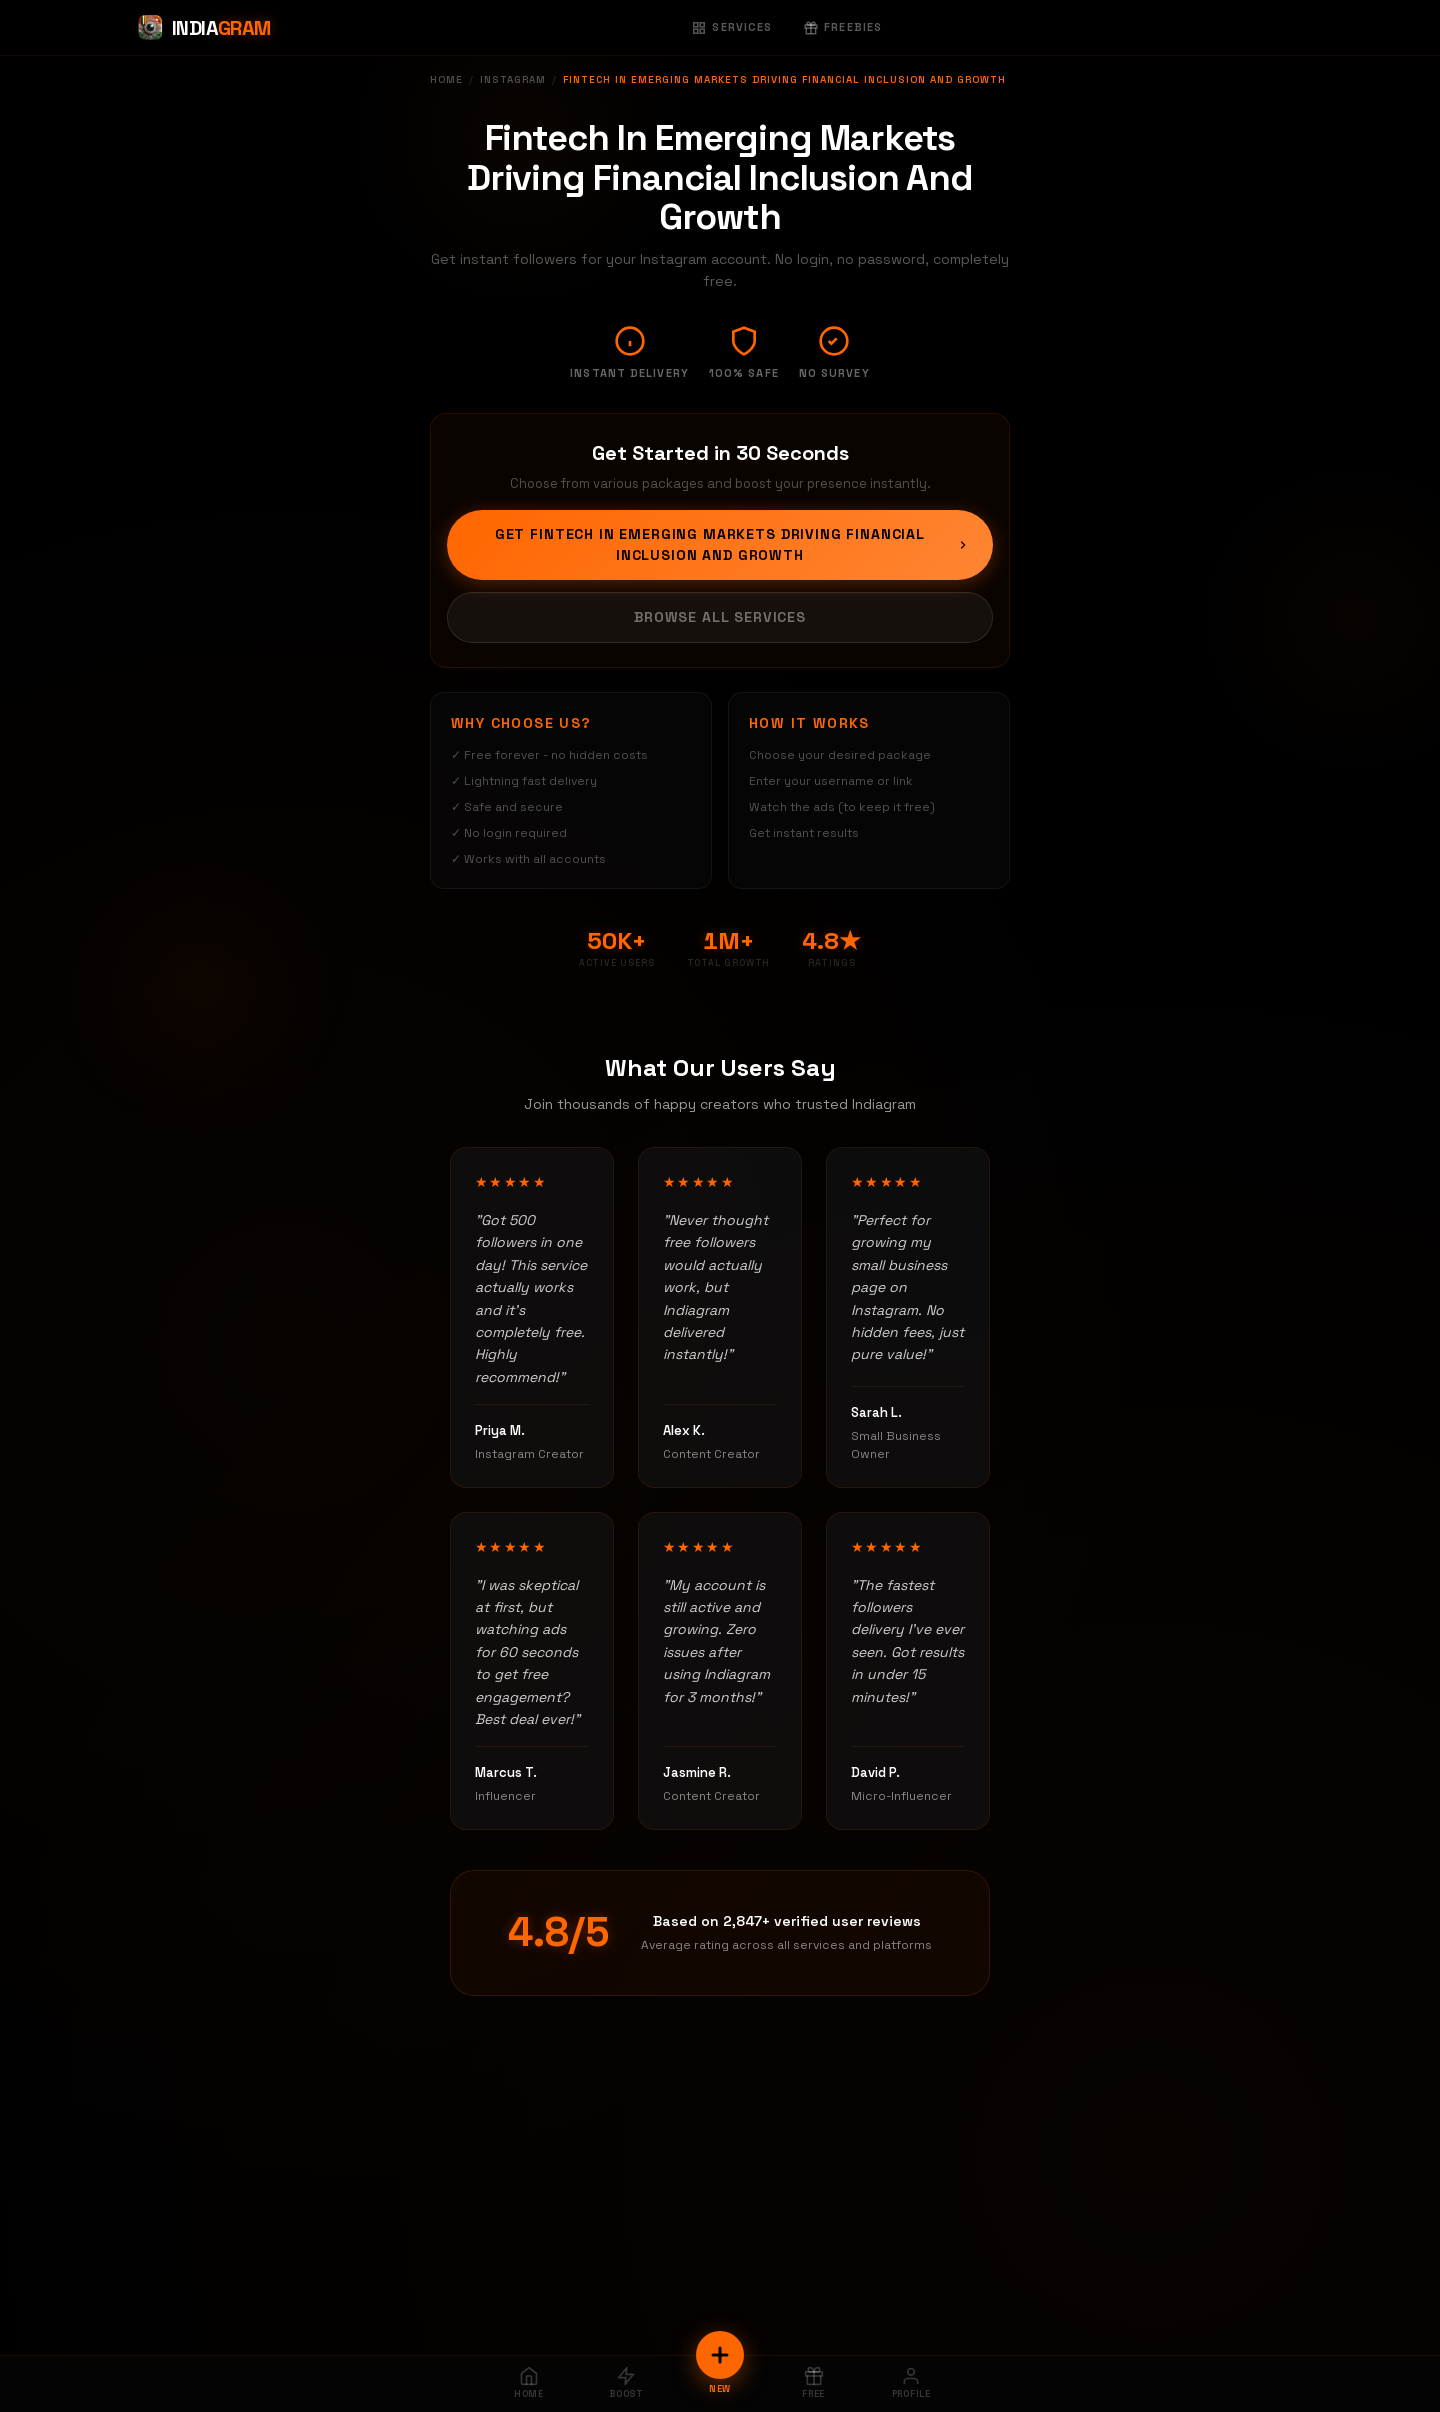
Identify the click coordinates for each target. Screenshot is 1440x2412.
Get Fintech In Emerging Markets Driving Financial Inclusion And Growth (732, 544)
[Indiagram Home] (203, 28)
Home (446, 79)
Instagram (513, 79)
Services (732, 27)
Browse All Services (720, 617)
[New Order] (720, 2355)
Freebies (843, 27)
